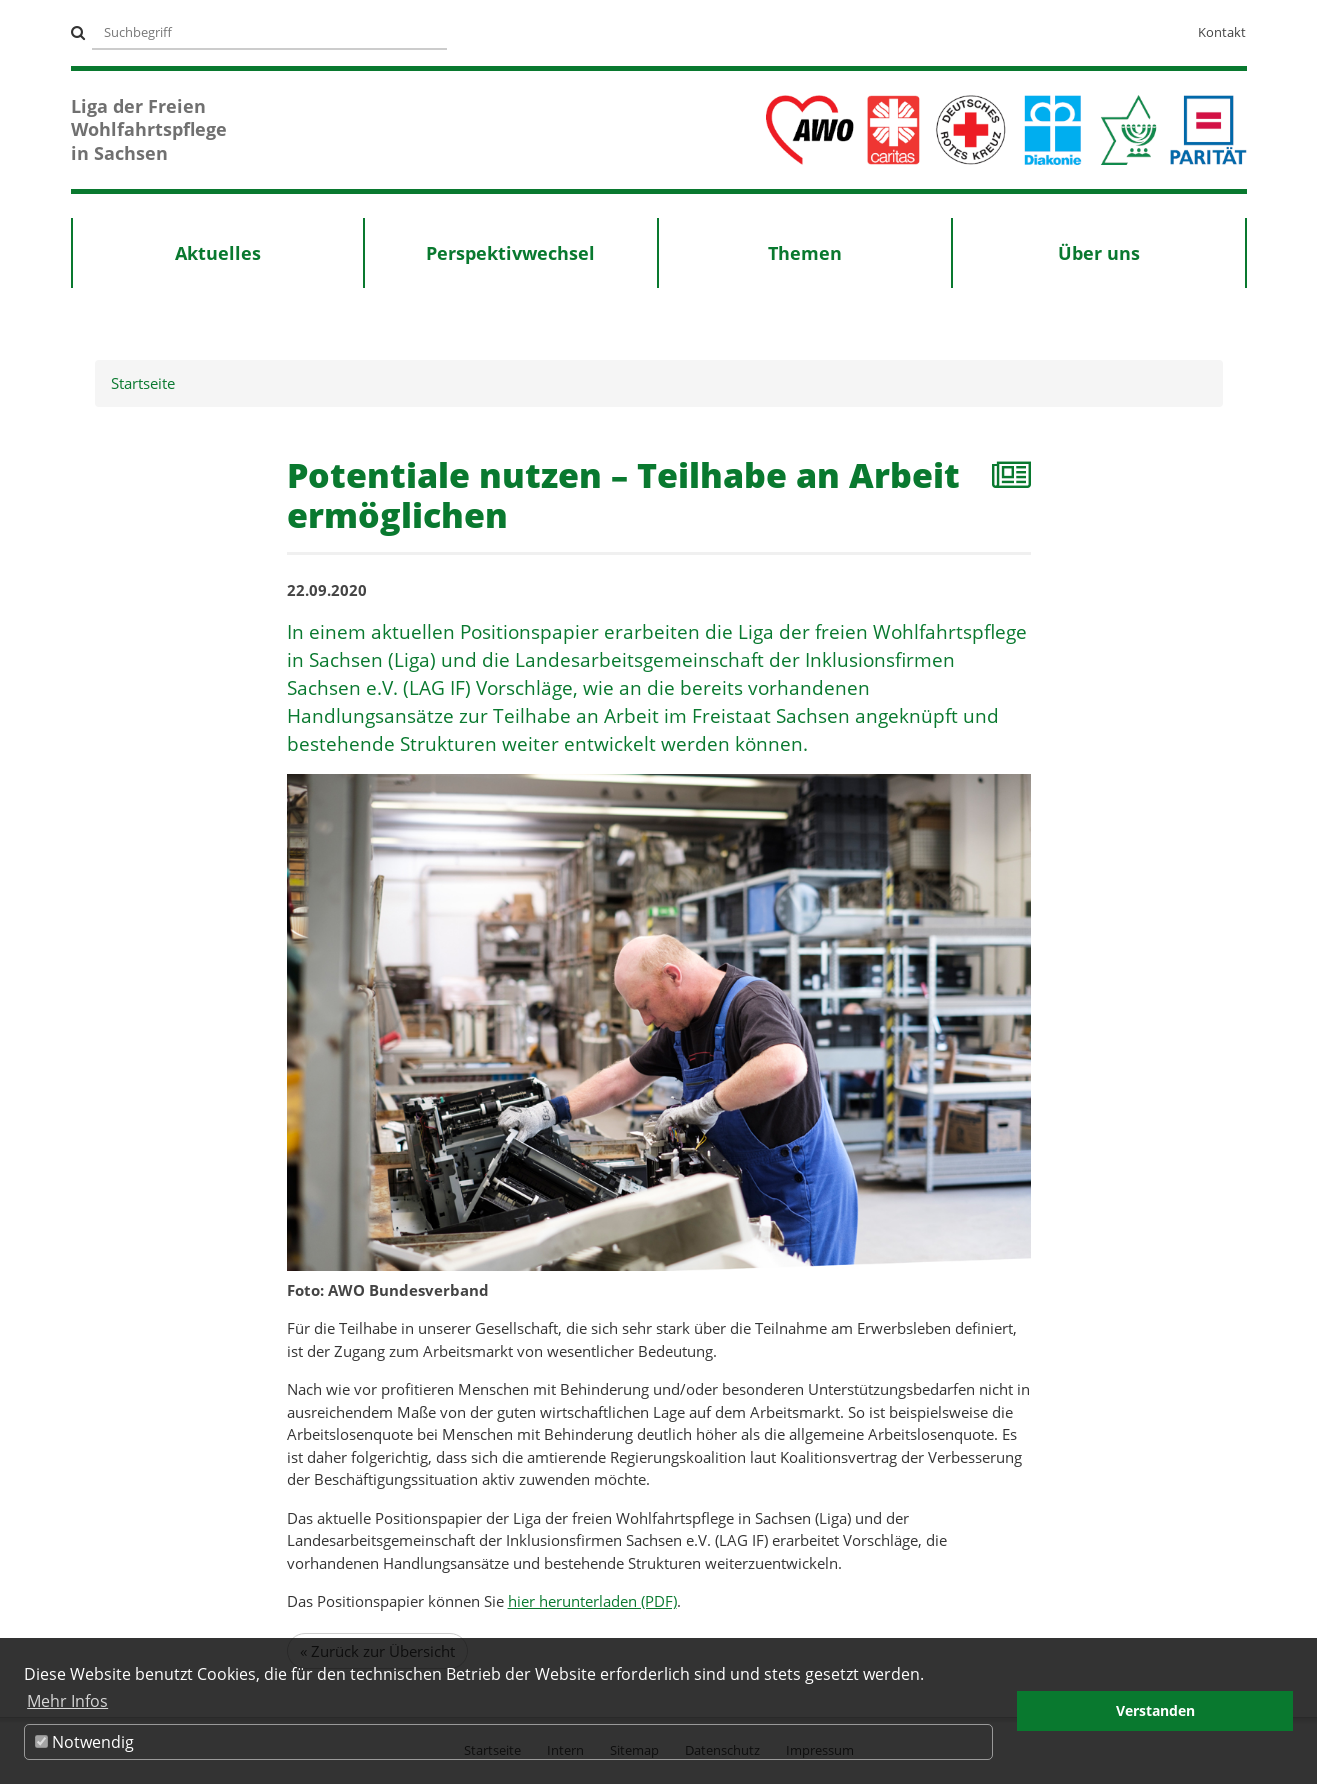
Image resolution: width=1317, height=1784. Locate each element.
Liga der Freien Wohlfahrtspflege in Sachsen (149, 129)
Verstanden (1155, 1710)
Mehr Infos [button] (67, 1701)
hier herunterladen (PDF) (592, 1601)
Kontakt (1222, 32)
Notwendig (84, 1742)
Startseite (143, 383)
